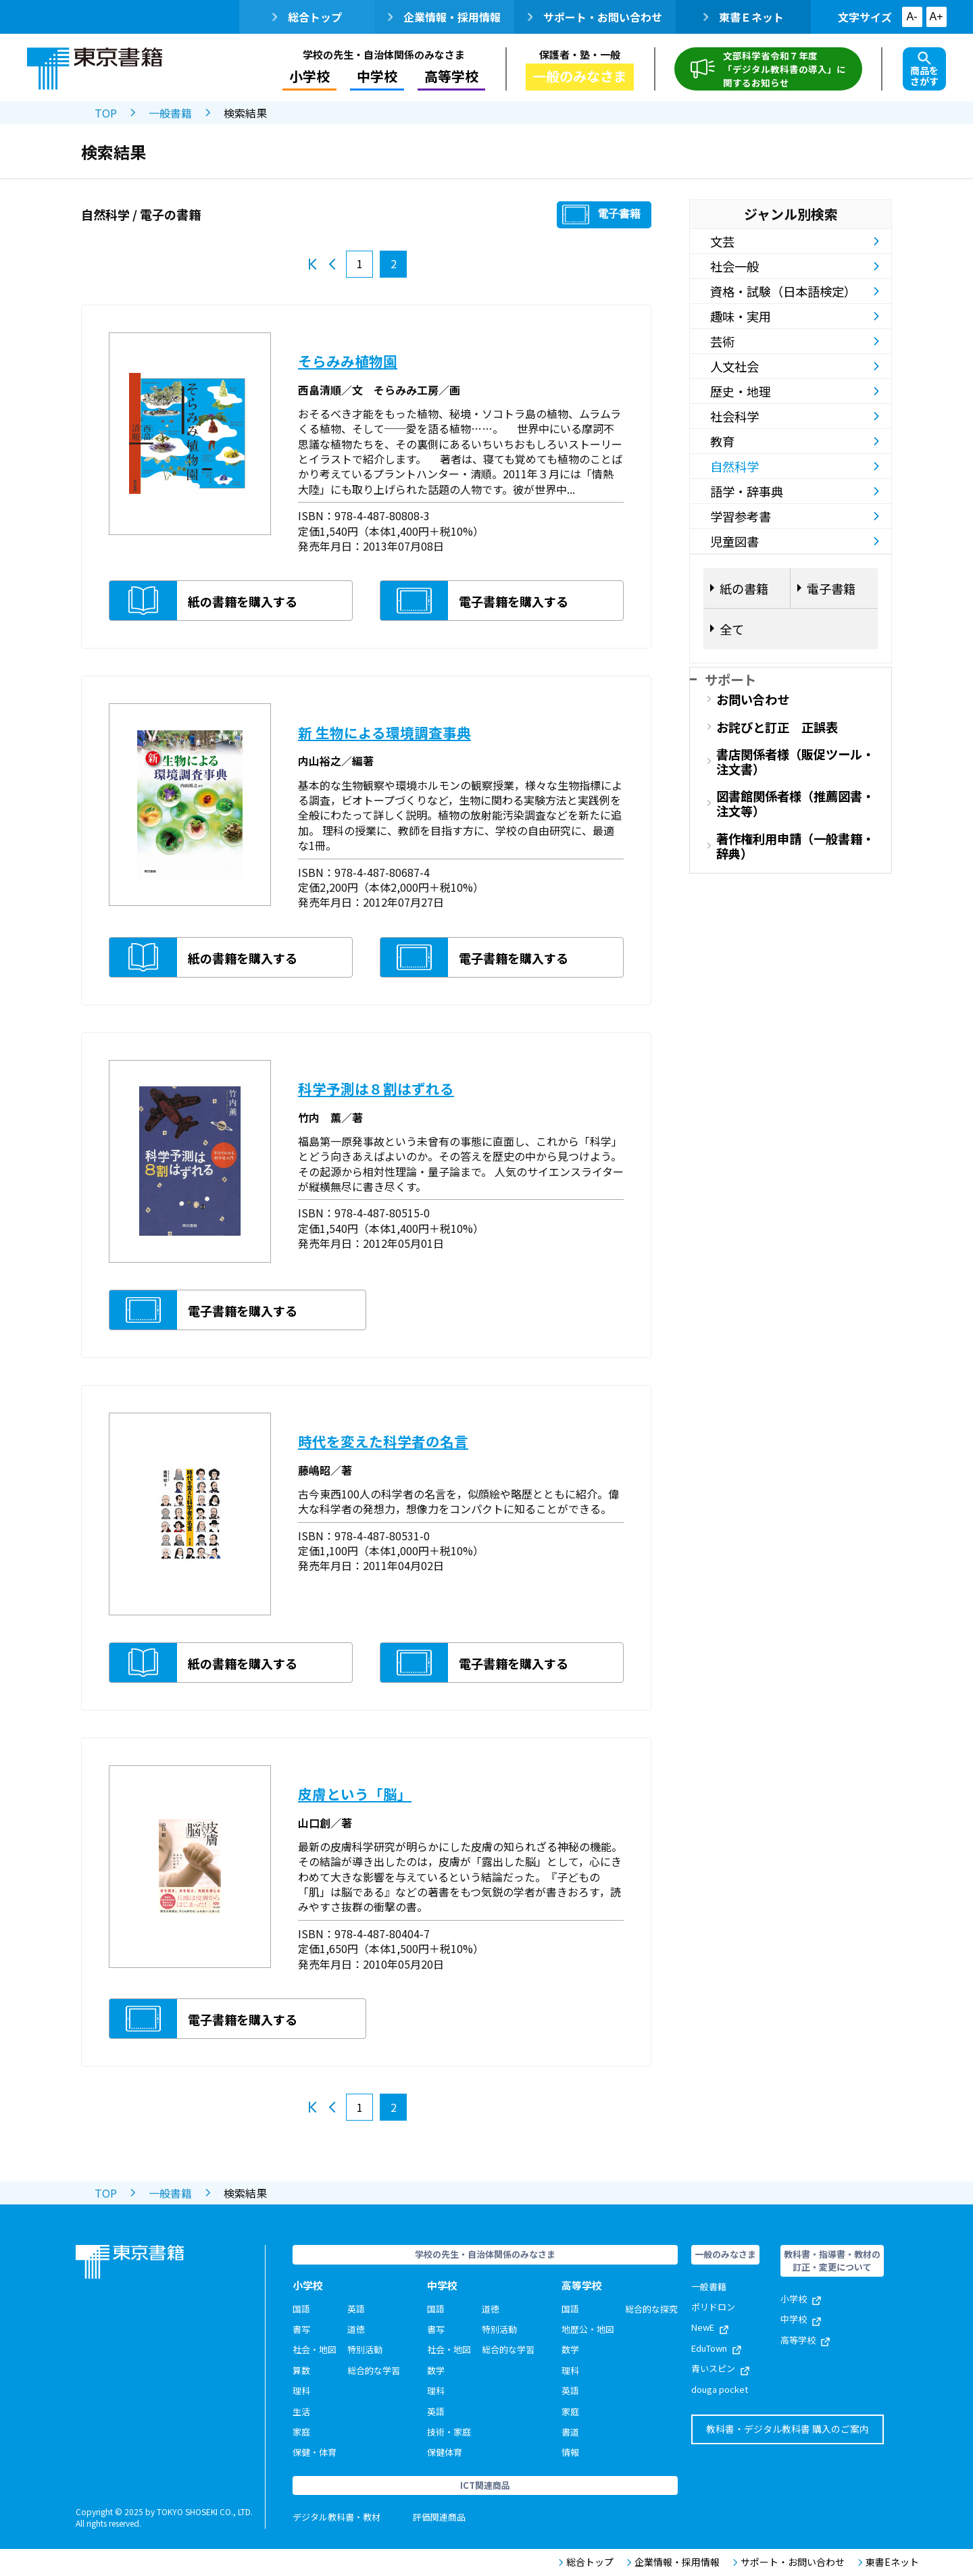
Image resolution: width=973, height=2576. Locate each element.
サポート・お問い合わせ (595, 16)
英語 (356, 2308)
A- (912, 16)
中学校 (377, 76)
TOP (106, 112)
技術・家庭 (449, 2431)
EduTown (716, 2348)
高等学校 (451, 76)
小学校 (309, 76)
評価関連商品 (439, 2516)
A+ (936, 16)
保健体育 (444, 2452)
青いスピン (720, 2368)
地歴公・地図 (588, 2329)
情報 (570, 2452)
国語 (301, 2308)
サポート (730, 679)
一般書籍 (170, 112)
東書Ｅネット (743, 16)
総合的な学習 (373, 2370)
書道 (570, 2431)
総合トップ (307, 16)
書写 (301, 2329)
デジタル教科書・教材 (336, 2516)
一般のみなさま (579, 76)
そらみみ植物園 (347, 361)
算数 (301, 2370)
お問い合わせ (752, 699)
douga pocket (719, 2389)
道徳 (356, 2329)
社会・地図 (314, 2349)
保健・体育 (314, 2452)
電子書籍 (619, 214)
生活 (301, 2411)
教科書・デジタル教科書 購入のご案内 (787, 2428)
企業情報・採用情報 (444, 16)
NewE (709, 2327)
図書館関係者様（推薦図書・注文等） (795, 803)
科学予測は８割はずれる (376, 1088)
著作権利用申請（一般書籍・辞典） (795, 846)
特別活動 (364, 2349)
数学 (436, 2370)
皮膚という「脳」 (354, 1794)
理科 (301, 2390)
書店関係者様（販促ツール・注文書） (795, 761)
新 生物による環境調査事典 (384, 732)
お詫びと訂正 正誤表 (777, 726)
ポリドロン (713, 2306)
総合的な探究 (651, 2308)
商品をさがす (924, 69)
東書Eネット (888, 2562)
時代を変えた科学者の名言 (383, 1441)
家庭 (301, 2431)
